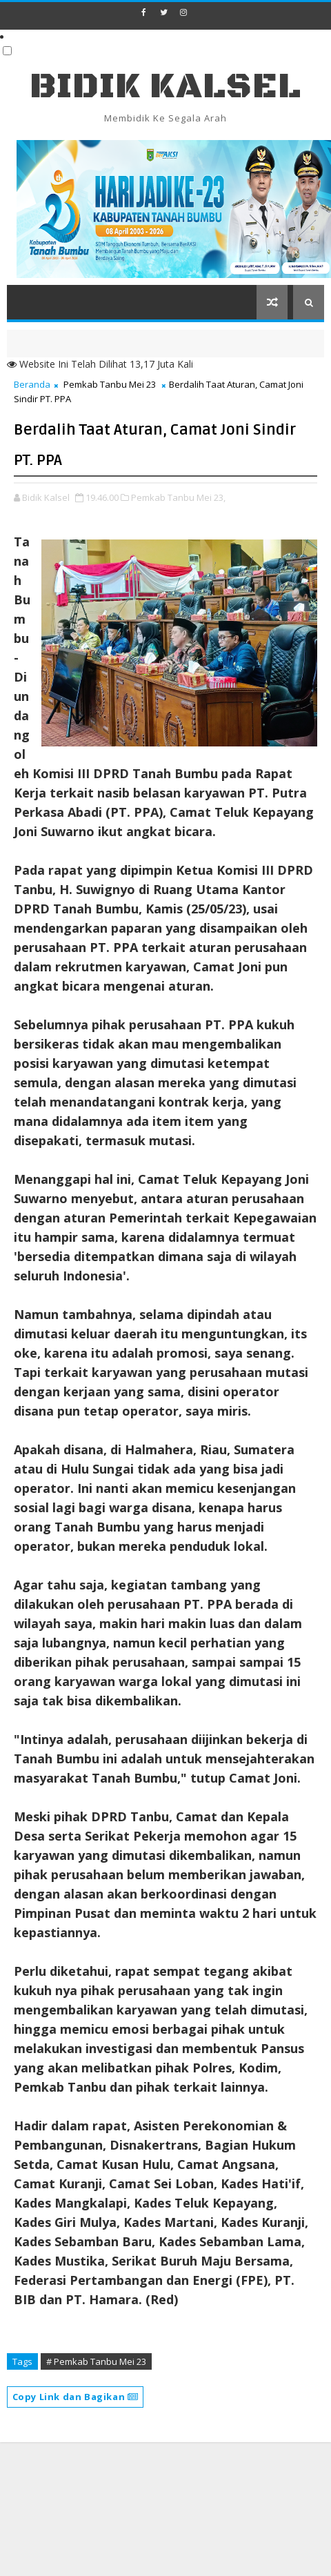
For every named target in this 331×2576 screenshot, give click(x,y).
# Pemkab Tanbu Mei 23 (96, 2361)
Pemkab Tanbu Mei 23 (109, 384)
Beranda (32, 384)
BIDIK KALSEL (165, 86)
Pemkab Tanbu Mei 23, (178, 497)
